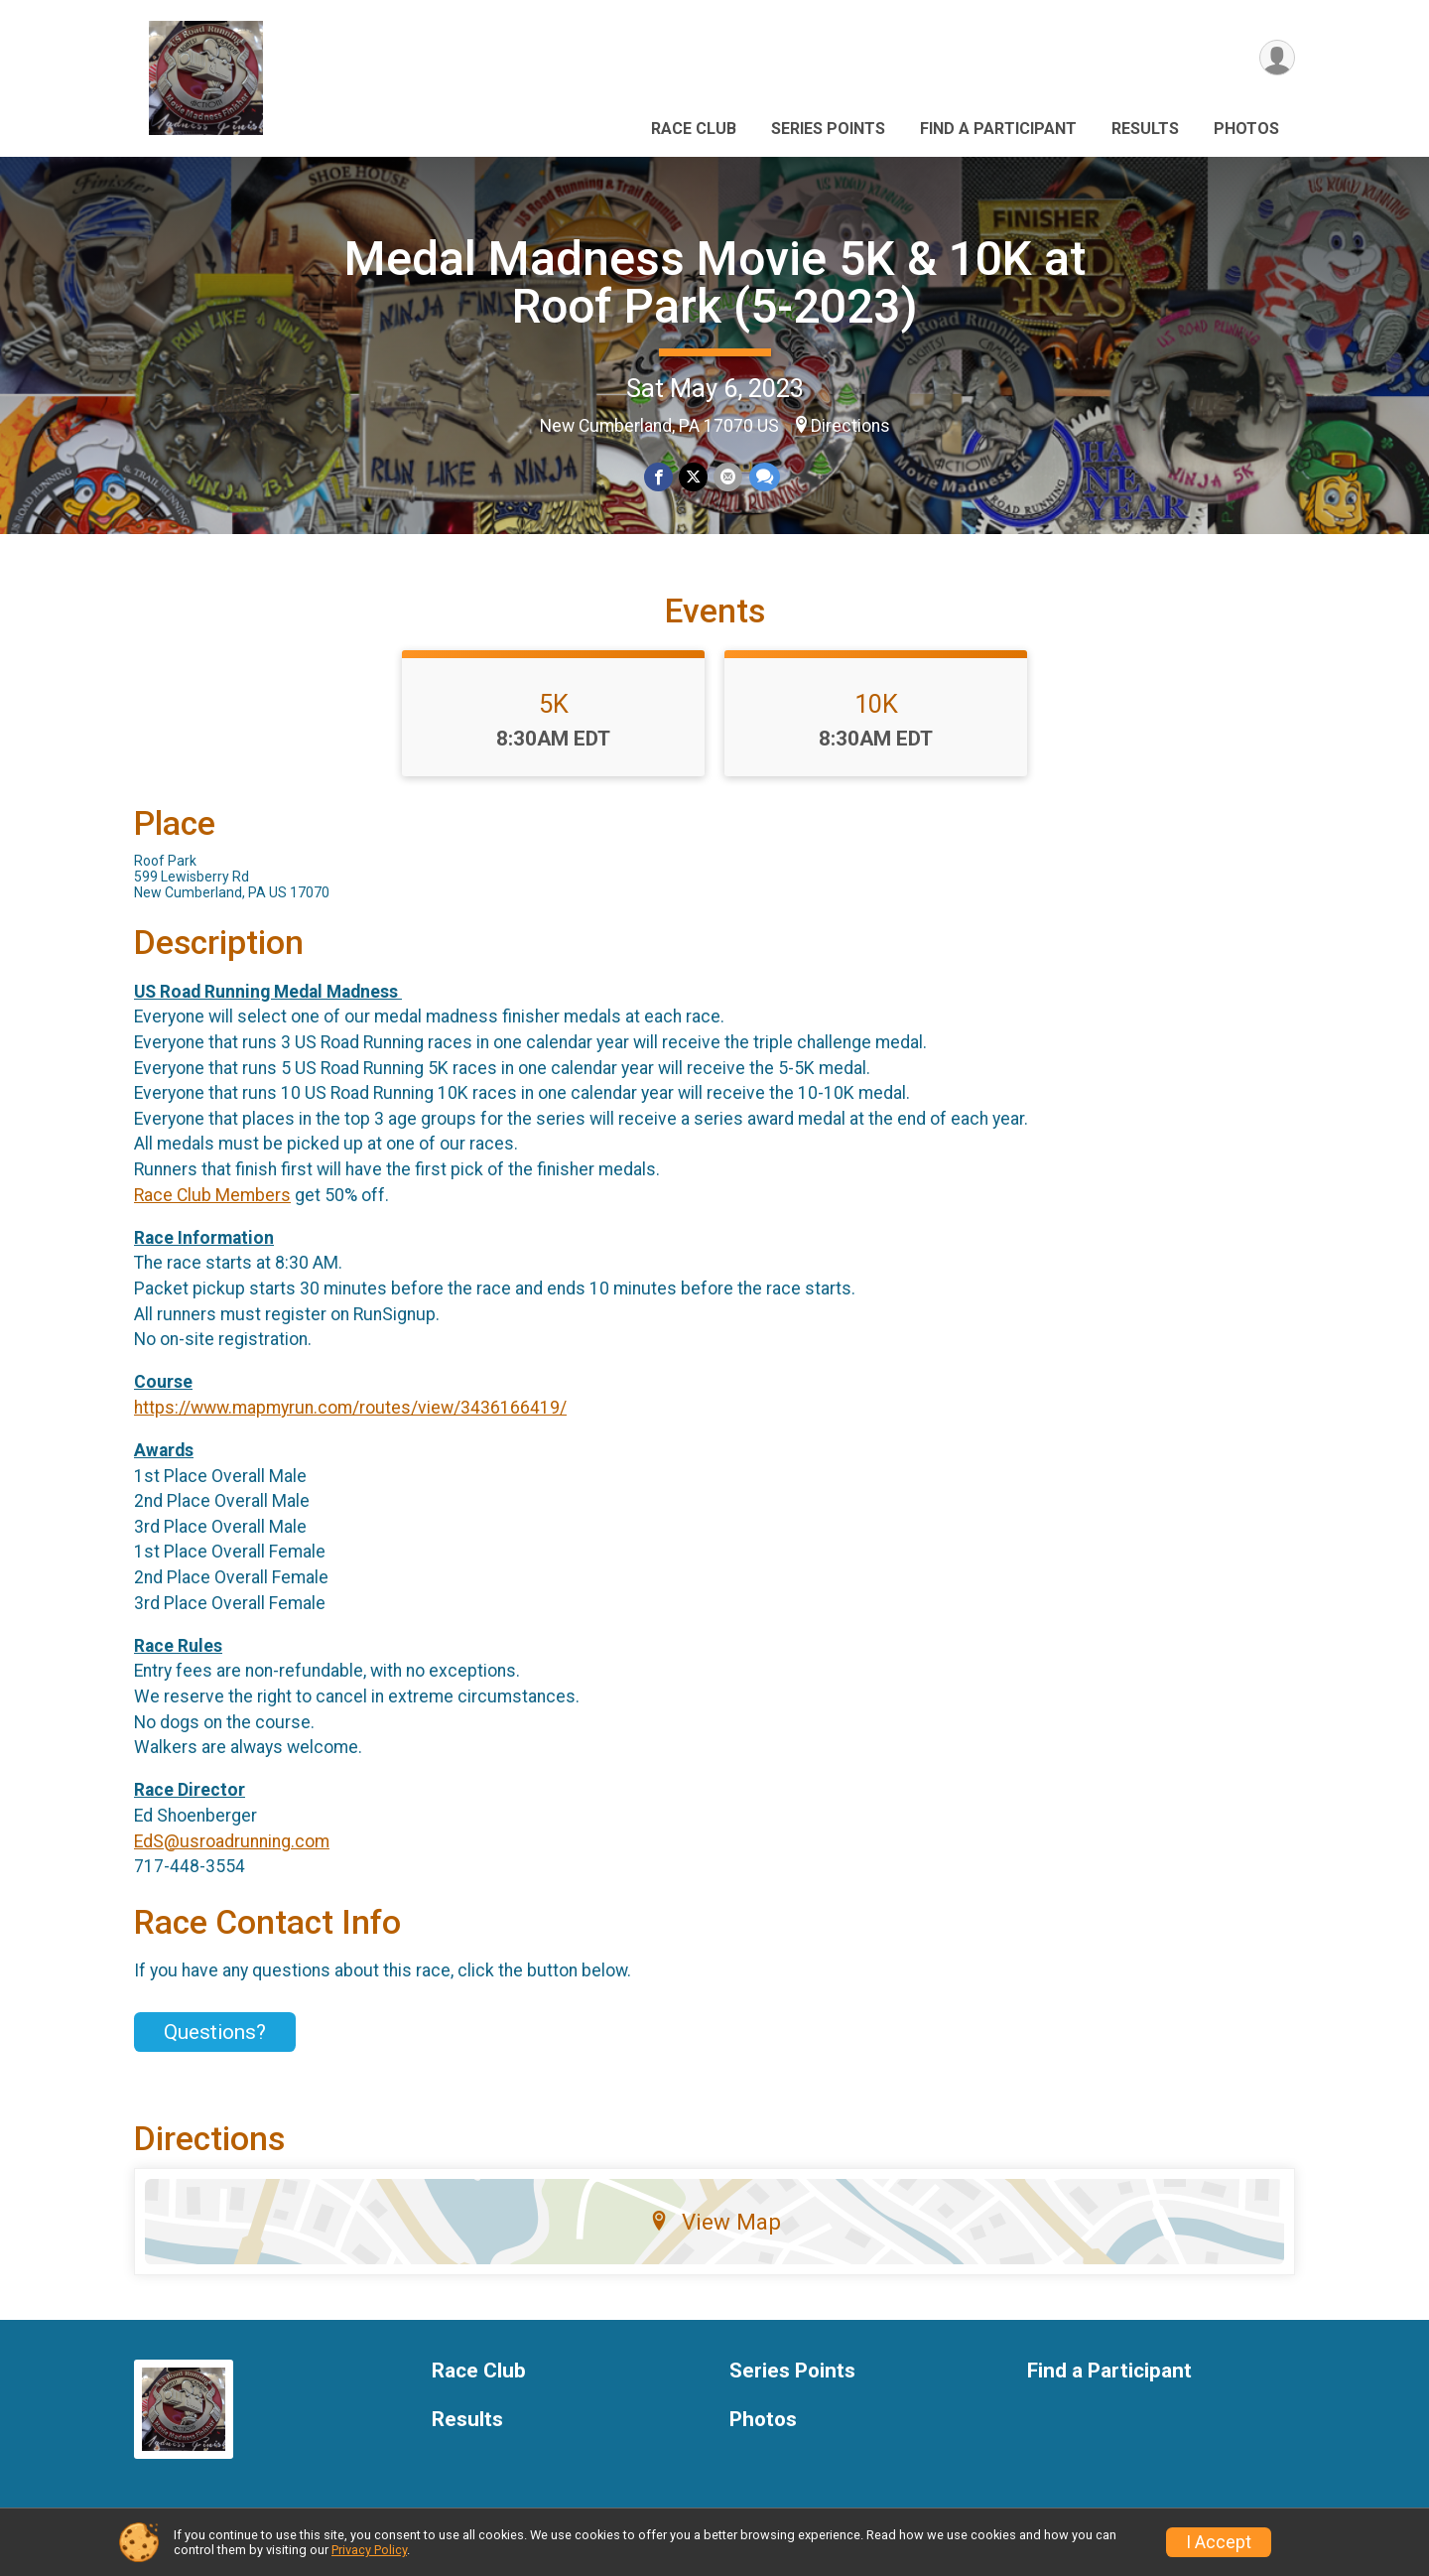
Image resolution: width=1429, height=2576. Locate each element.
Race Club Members (212, 1195)
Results (1145, 128)
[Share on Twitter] (693, 477)
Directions (850, 426)
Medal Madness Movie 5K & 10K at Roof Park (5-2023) (715, 282)
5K (554, 704)
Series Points (828, 128)
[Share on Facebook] (658, 477)
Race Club (693, 128)
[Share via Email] (728, 477)
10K (876, 704)
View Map (715, 2222)
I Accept (1218, 2542)
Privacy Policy (369, 2549)
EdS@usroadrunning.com (231, 1841)
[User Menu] (1276, 58)
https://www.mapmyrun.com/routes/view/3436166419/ (350, 1408)
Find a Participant (998, 128)
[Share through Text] (763, 477)
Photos (1246, 128)
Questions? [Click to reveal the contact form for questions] (215, 2032)
